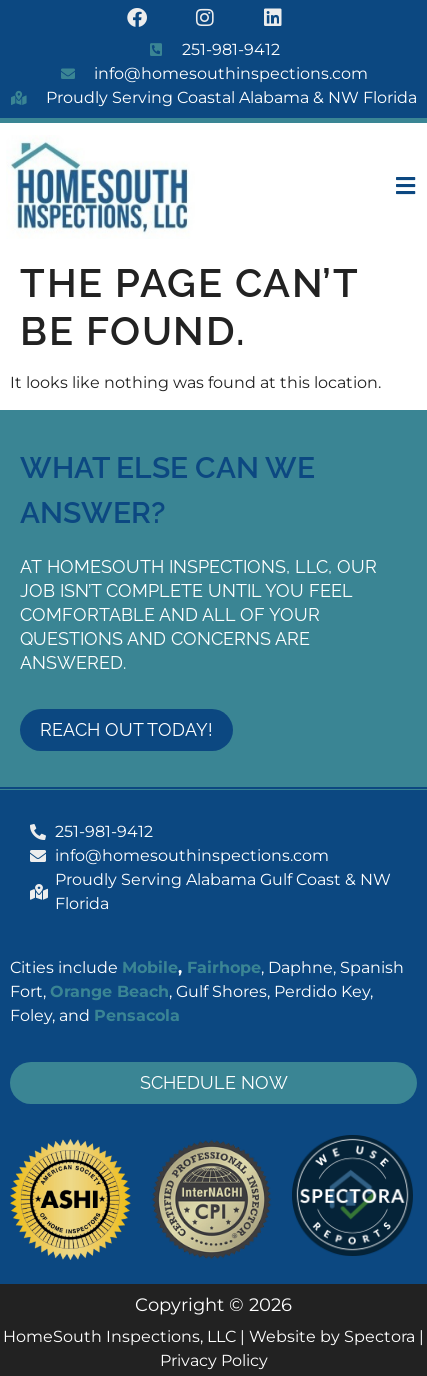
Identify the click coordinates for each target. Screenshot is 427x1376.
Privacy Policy (214, 1360)
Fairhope (224, 967)
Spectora (379, 1336)
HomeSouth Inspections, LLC (119, 1336)
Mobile (150, 967)
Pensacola (137, 1015)
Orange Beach (109, 991)
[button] (382, 187)
